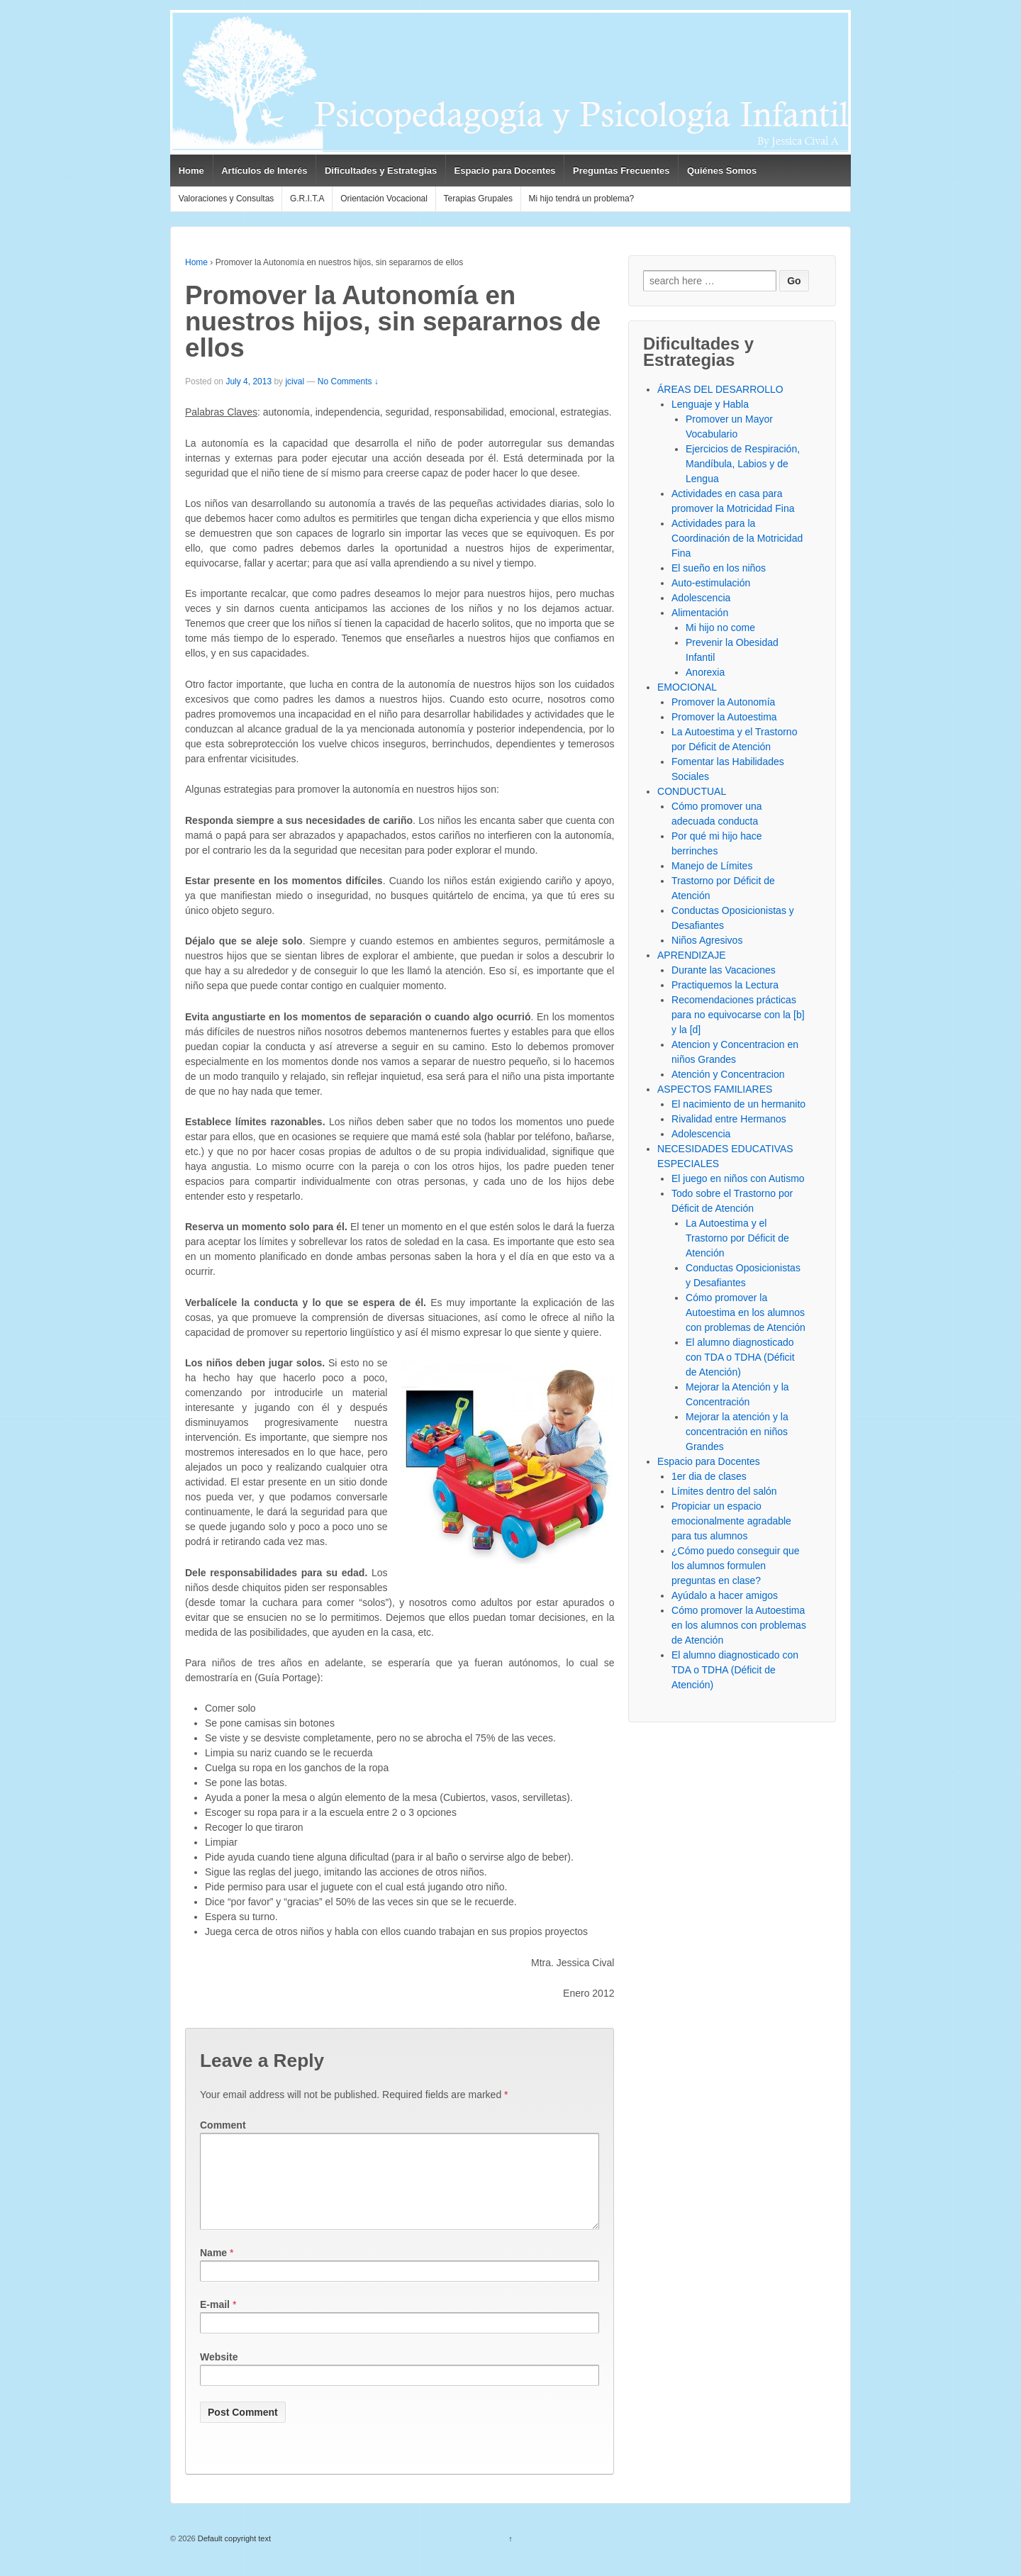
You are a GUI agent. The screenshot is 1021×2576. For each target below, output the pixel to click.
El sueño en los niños (718, 568)
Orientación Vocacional (384, 198)
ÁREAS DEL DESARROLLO (720, 389)
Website (219, 2374)
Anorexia (705, 672)
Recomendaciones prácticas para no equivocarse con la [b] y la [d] (738, 1014)
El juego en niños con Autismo (738, 1178)
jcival (294, 381)
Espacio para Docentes (505, 170)
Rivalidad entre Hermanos (728, 1119)
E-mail (215, 2321)
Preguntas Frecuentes (621, 170)
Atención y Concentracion (728, 1074)
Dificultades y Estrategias (381, 170)
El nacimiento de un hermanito (738, 1104)
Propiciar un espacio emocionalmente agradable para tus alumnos (731, 1520)
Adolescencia (700, 597)
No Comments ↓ (348, 381)
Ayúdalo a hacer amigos (724, 1595)
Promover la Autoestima (724, 717)
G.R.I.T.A (307, 198)
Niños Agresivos (706, 940)
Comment (223, 2125)
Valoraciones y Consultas (226, 198)
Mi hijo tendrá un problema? (582, 198)
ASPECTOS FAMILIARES (714, 1089)
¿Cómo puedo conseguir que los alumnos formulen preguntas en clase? (735, 1565)
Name (213, 2269)
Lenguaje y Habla (710, 404)
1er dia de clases (709, 1476)
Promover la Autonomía (723, 702)
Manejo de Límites (711, 865)
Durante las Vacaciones (723, 970)
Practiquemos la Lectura (725, 985)
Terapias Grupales (478, 198)
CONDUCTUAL (691, 791)
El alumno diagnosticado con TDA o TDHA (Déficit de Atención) (740, 1357)
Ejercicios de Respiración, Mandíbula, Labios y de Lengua (743, 463)
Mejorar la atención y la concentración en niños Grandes (737, 1431)
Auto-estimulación (710, 583)
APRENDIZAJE (691, 955)
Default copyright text (233, 2555)
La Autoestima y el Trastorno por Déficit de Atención (737, 1238)
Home (191, 170)
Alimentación (699, 612)
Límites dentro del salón (724, 1491)
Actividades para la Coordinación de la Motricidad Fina (737, 538)
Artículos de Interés (264, 170)
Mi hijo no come (720, 627)
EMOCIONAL (687, 687)
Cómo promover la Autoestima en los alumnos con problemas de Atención (745, 1312)
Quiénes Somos (722, 170)
